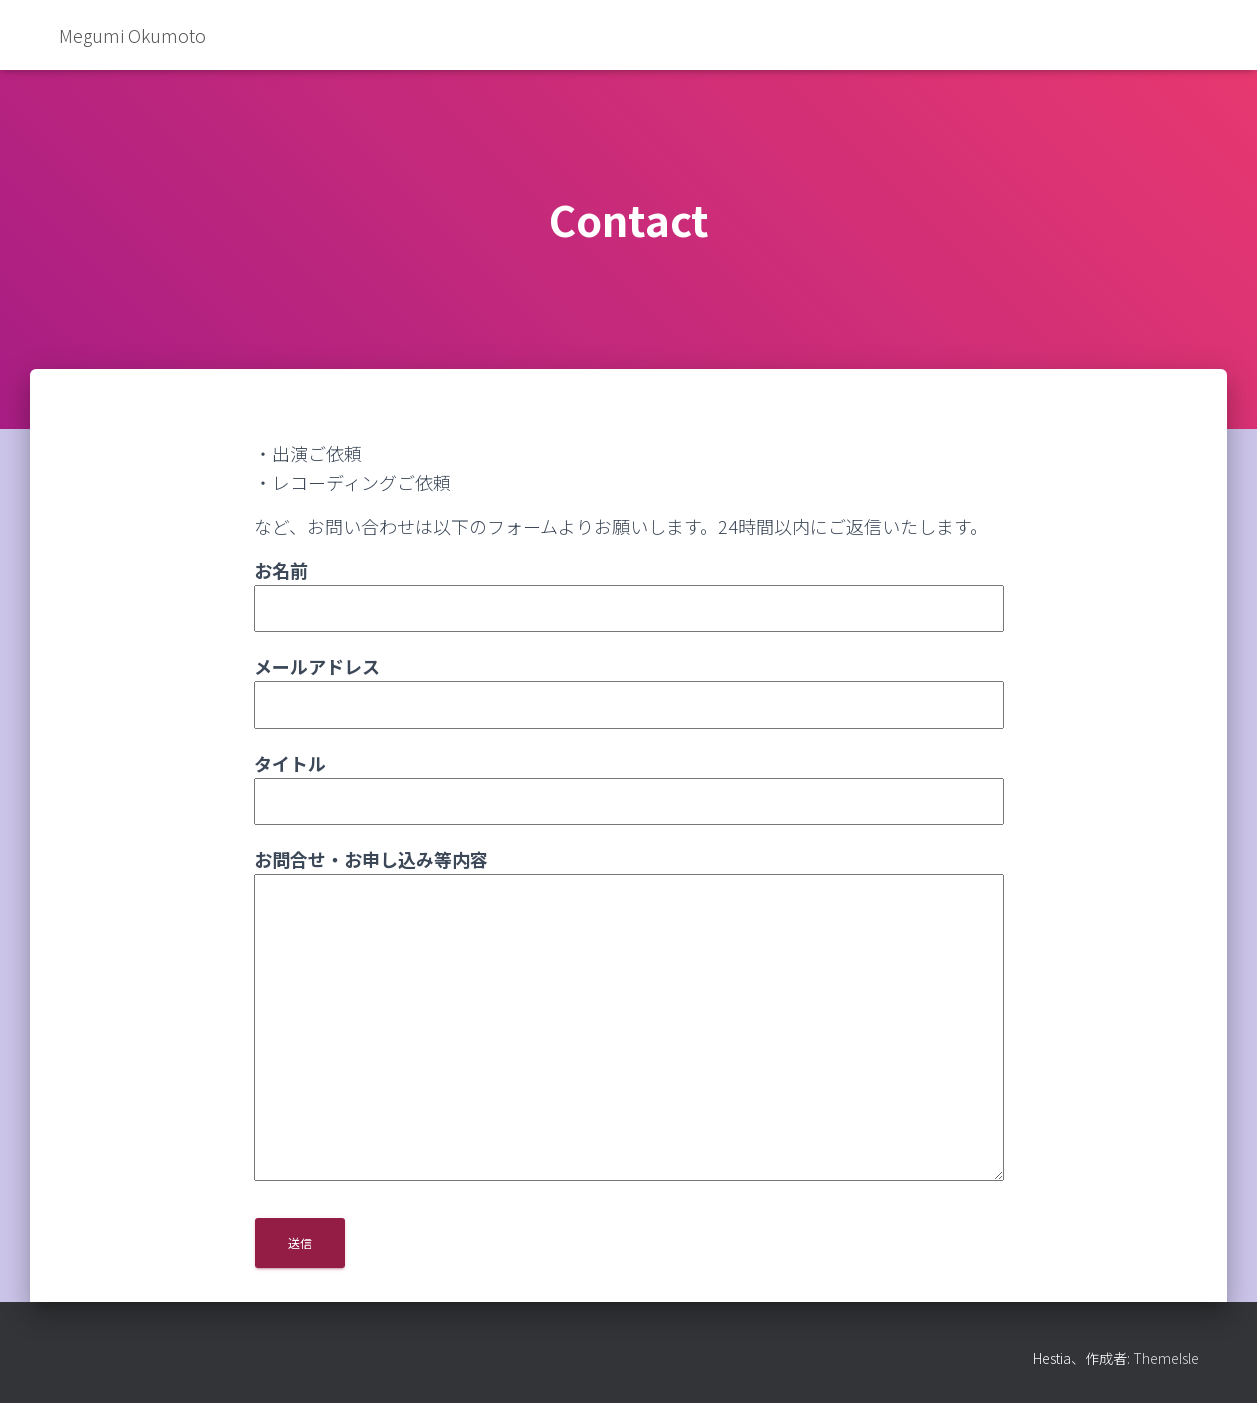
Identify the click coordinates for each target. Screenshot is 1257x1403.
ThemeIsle (1166, 1358)
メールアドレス (629, 685)
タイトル (629, 782)
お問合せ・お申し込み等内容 (629, 1016)
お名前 (629, 589)
